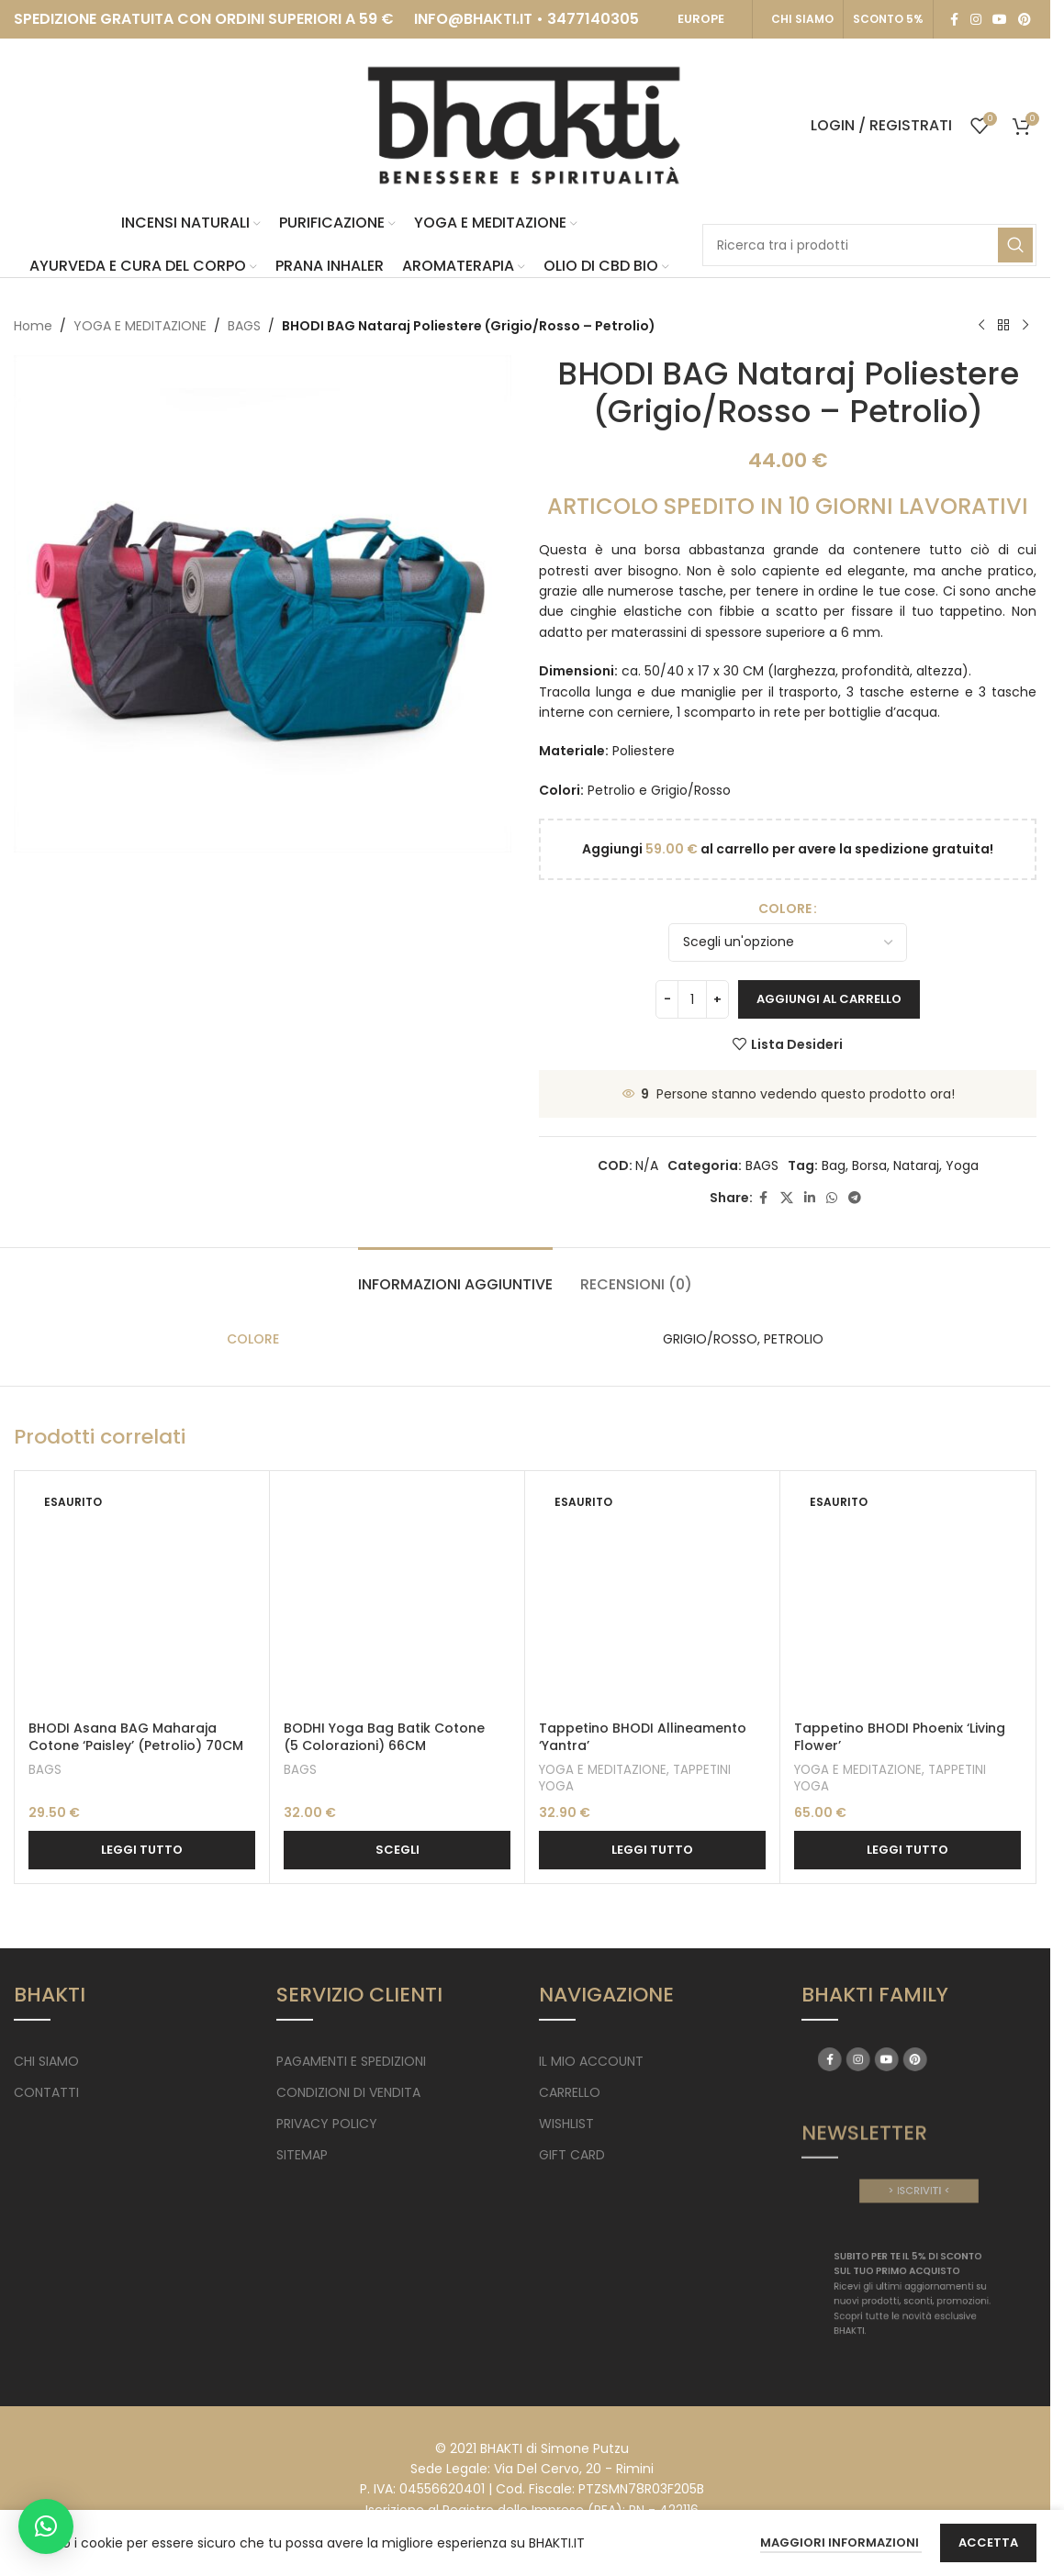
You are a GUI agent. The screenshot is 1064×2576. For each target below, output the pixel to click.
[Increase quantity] (717, 999)
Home (33, 326)
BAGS (244, 326)
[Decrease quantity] (666, 999)
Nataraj (916, 1165)
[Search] (869, 245)
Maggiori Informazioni (841, 2542)
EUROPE (701, 19)
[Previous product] (981, 326)
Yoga (962, 1165)
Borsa (869, 1165)
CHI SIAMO (802, 19)
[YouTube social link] (1000, 19)
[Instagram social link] (976, 19)
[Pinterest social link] (1024, 19)
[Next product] (1025, 326)
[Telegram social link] (855, 1198)
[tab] (455, 1275)
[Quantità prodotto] (692, 999)
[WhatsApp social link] (832, 1198)
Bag (834, 1165)
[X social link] (787, 1198)
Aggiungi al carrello (829, 999)
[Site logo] (525, 125)
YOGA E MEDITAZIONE (140, 326)
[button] (45, 2526)
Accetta (988, 2542)
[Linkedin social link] (810, 1198)
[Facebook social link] (954, 19)
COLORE (785, 908)
